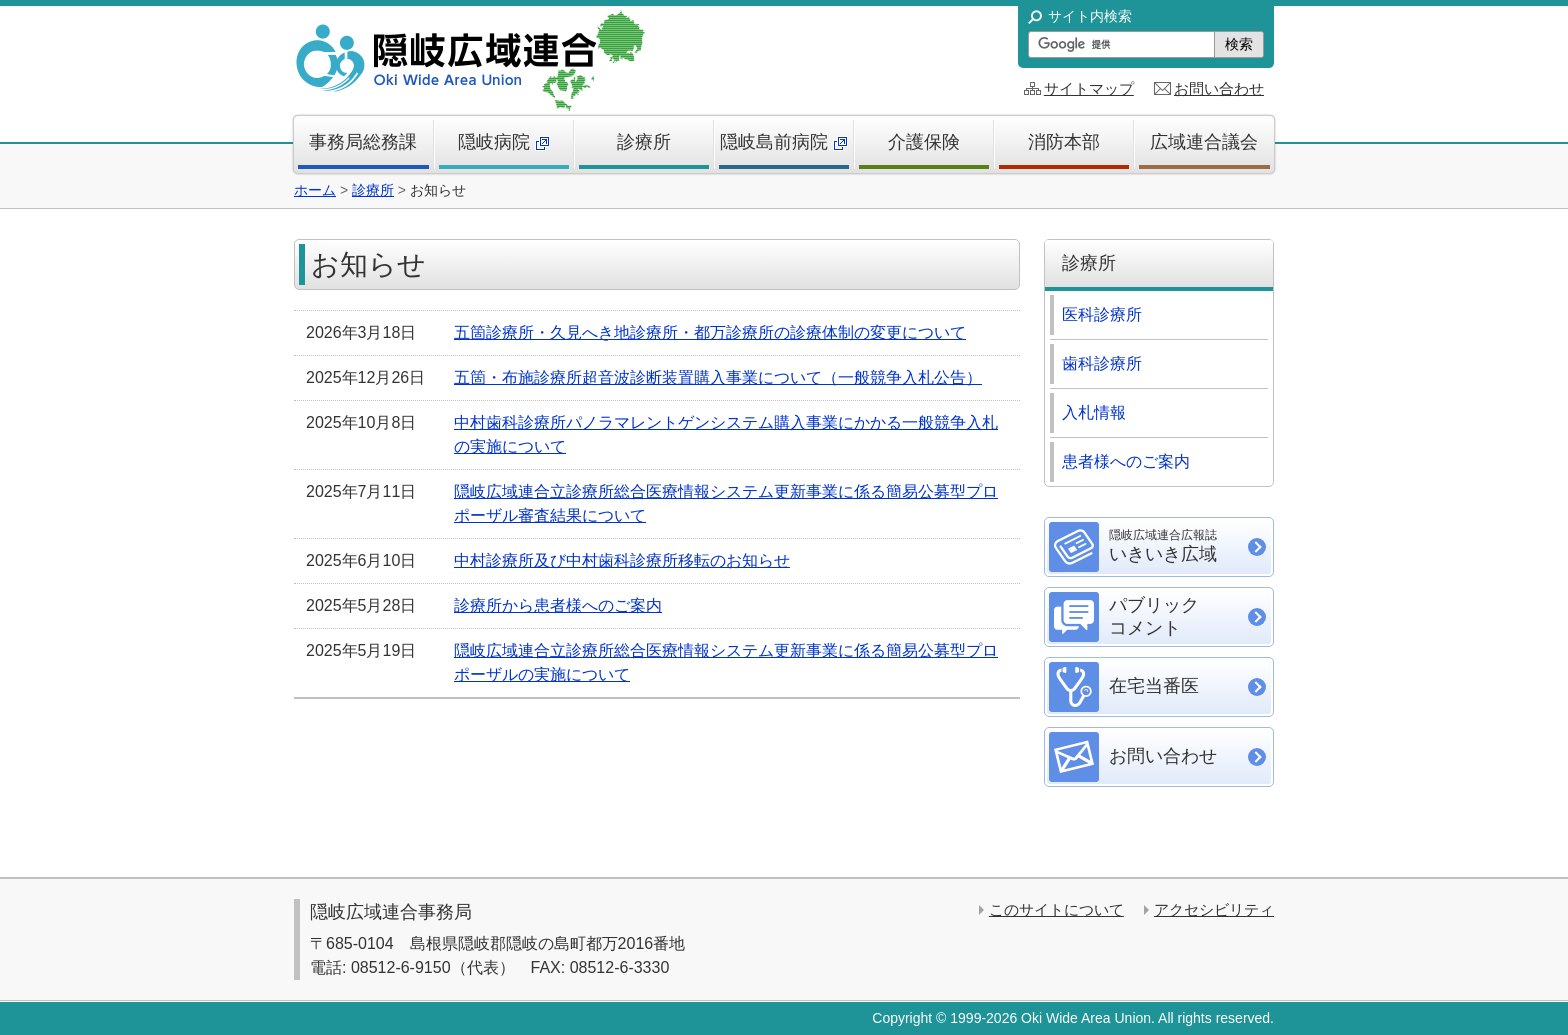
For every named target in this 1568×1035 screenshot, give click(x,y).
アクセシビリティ (1214, 909)
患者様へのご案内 (1126, 461)
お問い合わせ (1219, 88)
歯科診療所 (1102, 363)
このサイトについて (1056, 909)
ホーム (315, 190)
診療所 (373, 190)
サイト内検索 (1090, 16)
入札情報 (1094, 412)
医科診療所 (1102, 314)
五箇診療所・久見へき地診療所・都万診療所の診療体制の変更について (710, 332)
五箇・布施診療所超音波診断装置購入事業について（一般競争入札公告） (718, 377)
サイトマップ (1089, 88)
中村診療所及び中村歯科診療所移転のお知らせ (622, 560)
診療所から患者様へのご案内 (558, 605)
